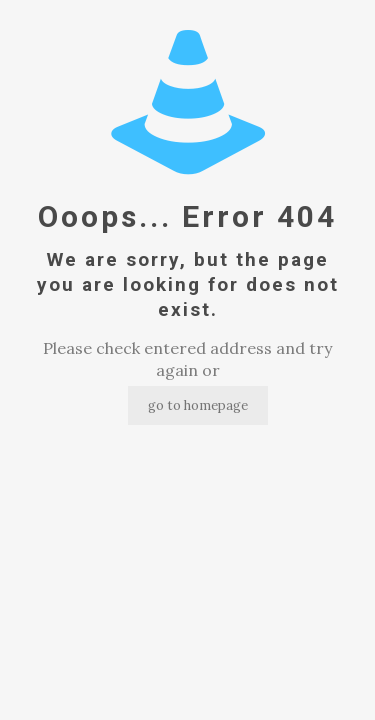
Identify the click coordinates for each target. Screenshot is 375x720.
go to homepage (198, 405)
